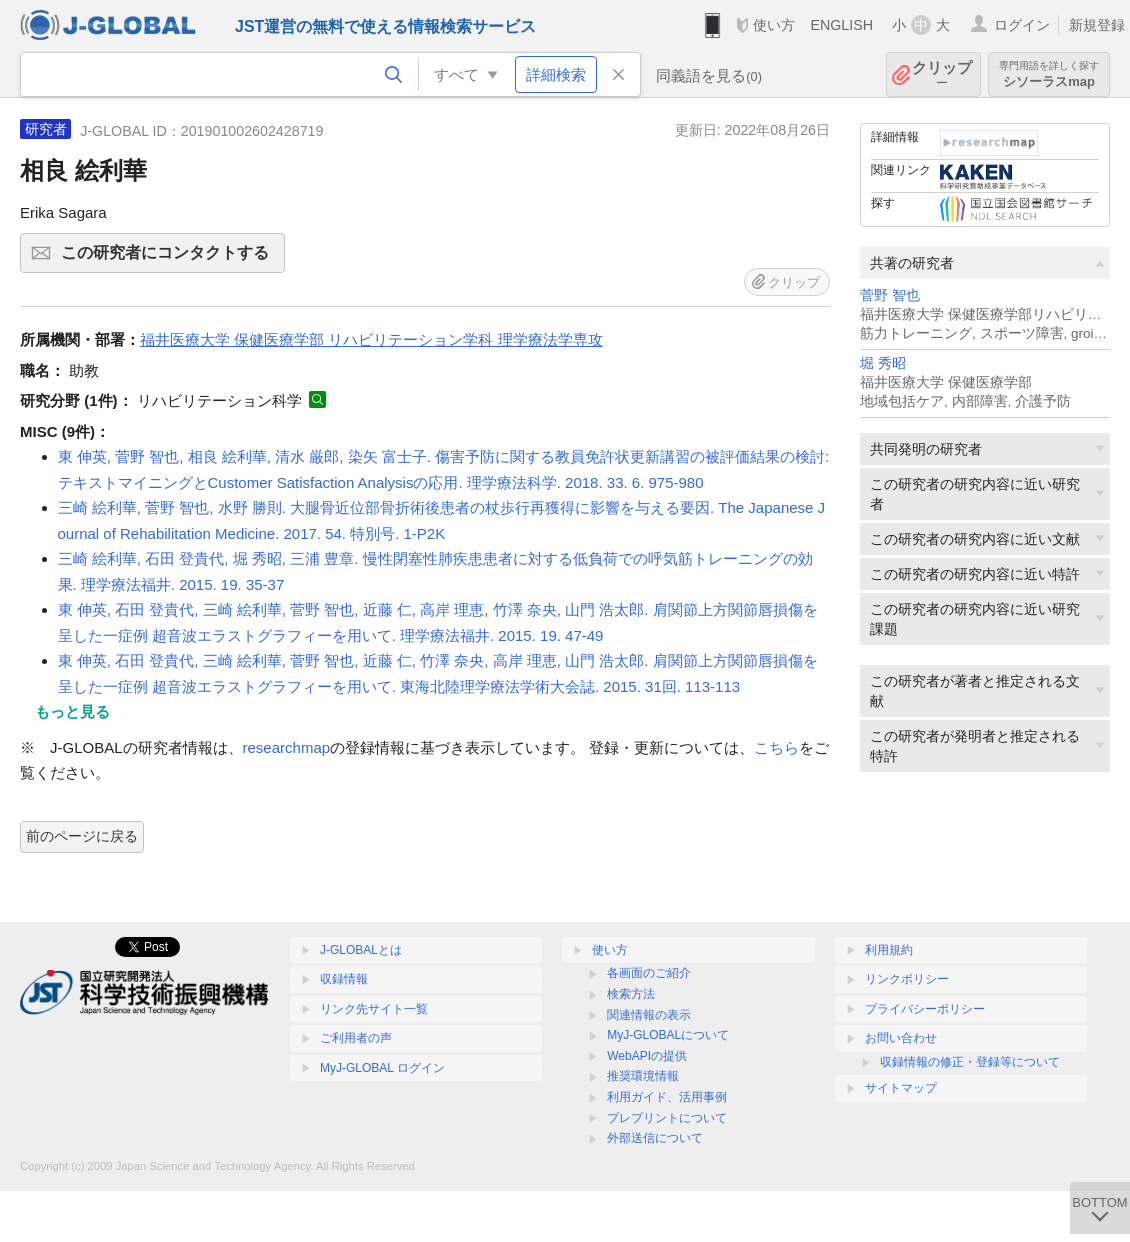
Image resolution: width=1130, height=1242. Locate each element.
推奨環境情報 (643, 1076)
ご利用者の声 (356, 1038)
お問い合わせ (901, 1038)
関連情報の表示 (649, 1015)
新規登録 (1097, 25)
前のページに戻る (82, 836)
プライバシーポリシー (925, 1009)
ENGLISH (841, 25)
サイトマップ (901, 1088)
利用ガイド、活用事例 (667, 1097)
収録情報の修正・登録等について (970, 1062)
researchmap (287, 747)
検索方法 (631, 994)
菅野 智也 (890, 295)
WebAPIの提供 (647, 1056)
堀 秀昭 (883, 363)
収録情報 (344, 979)
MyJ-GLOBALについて (668, 1035)
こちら (776, 747)
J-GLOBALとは (361, 950)
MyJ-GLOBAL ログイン (382, 1068)
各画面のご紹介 (649, 973)
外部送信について (655, 1138)
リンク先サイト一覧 (374, 1009)
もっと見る (72, 711)
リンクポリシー (907, 979)
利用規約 (889, 950)
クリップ (942, 74)
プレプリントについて (667, 1118)
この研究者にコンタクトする (170, 259)
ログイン (1022, 25)
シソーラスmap (1049, 74)
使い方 (774, 25)
